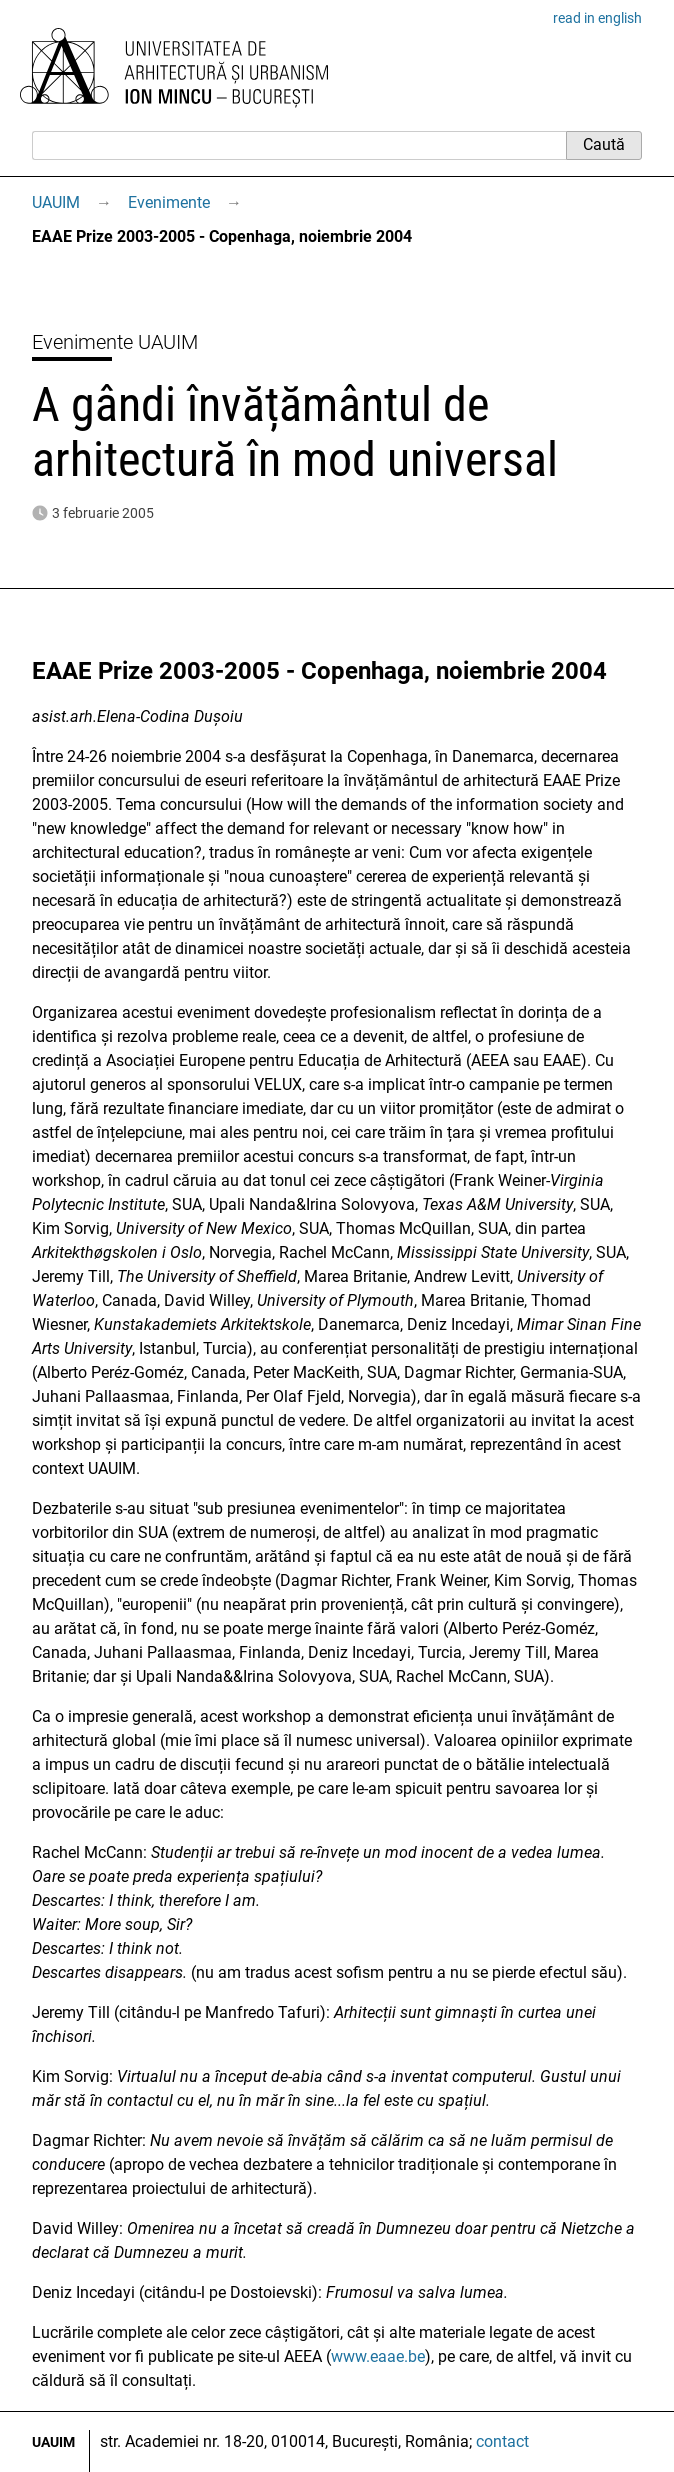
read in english (597, 18)
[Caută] (299, 145)
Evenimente (169, 202)
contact (502, 2441)
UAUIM (56, 202)
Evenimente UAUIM (115, 342)
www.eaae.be (378, 2356)
